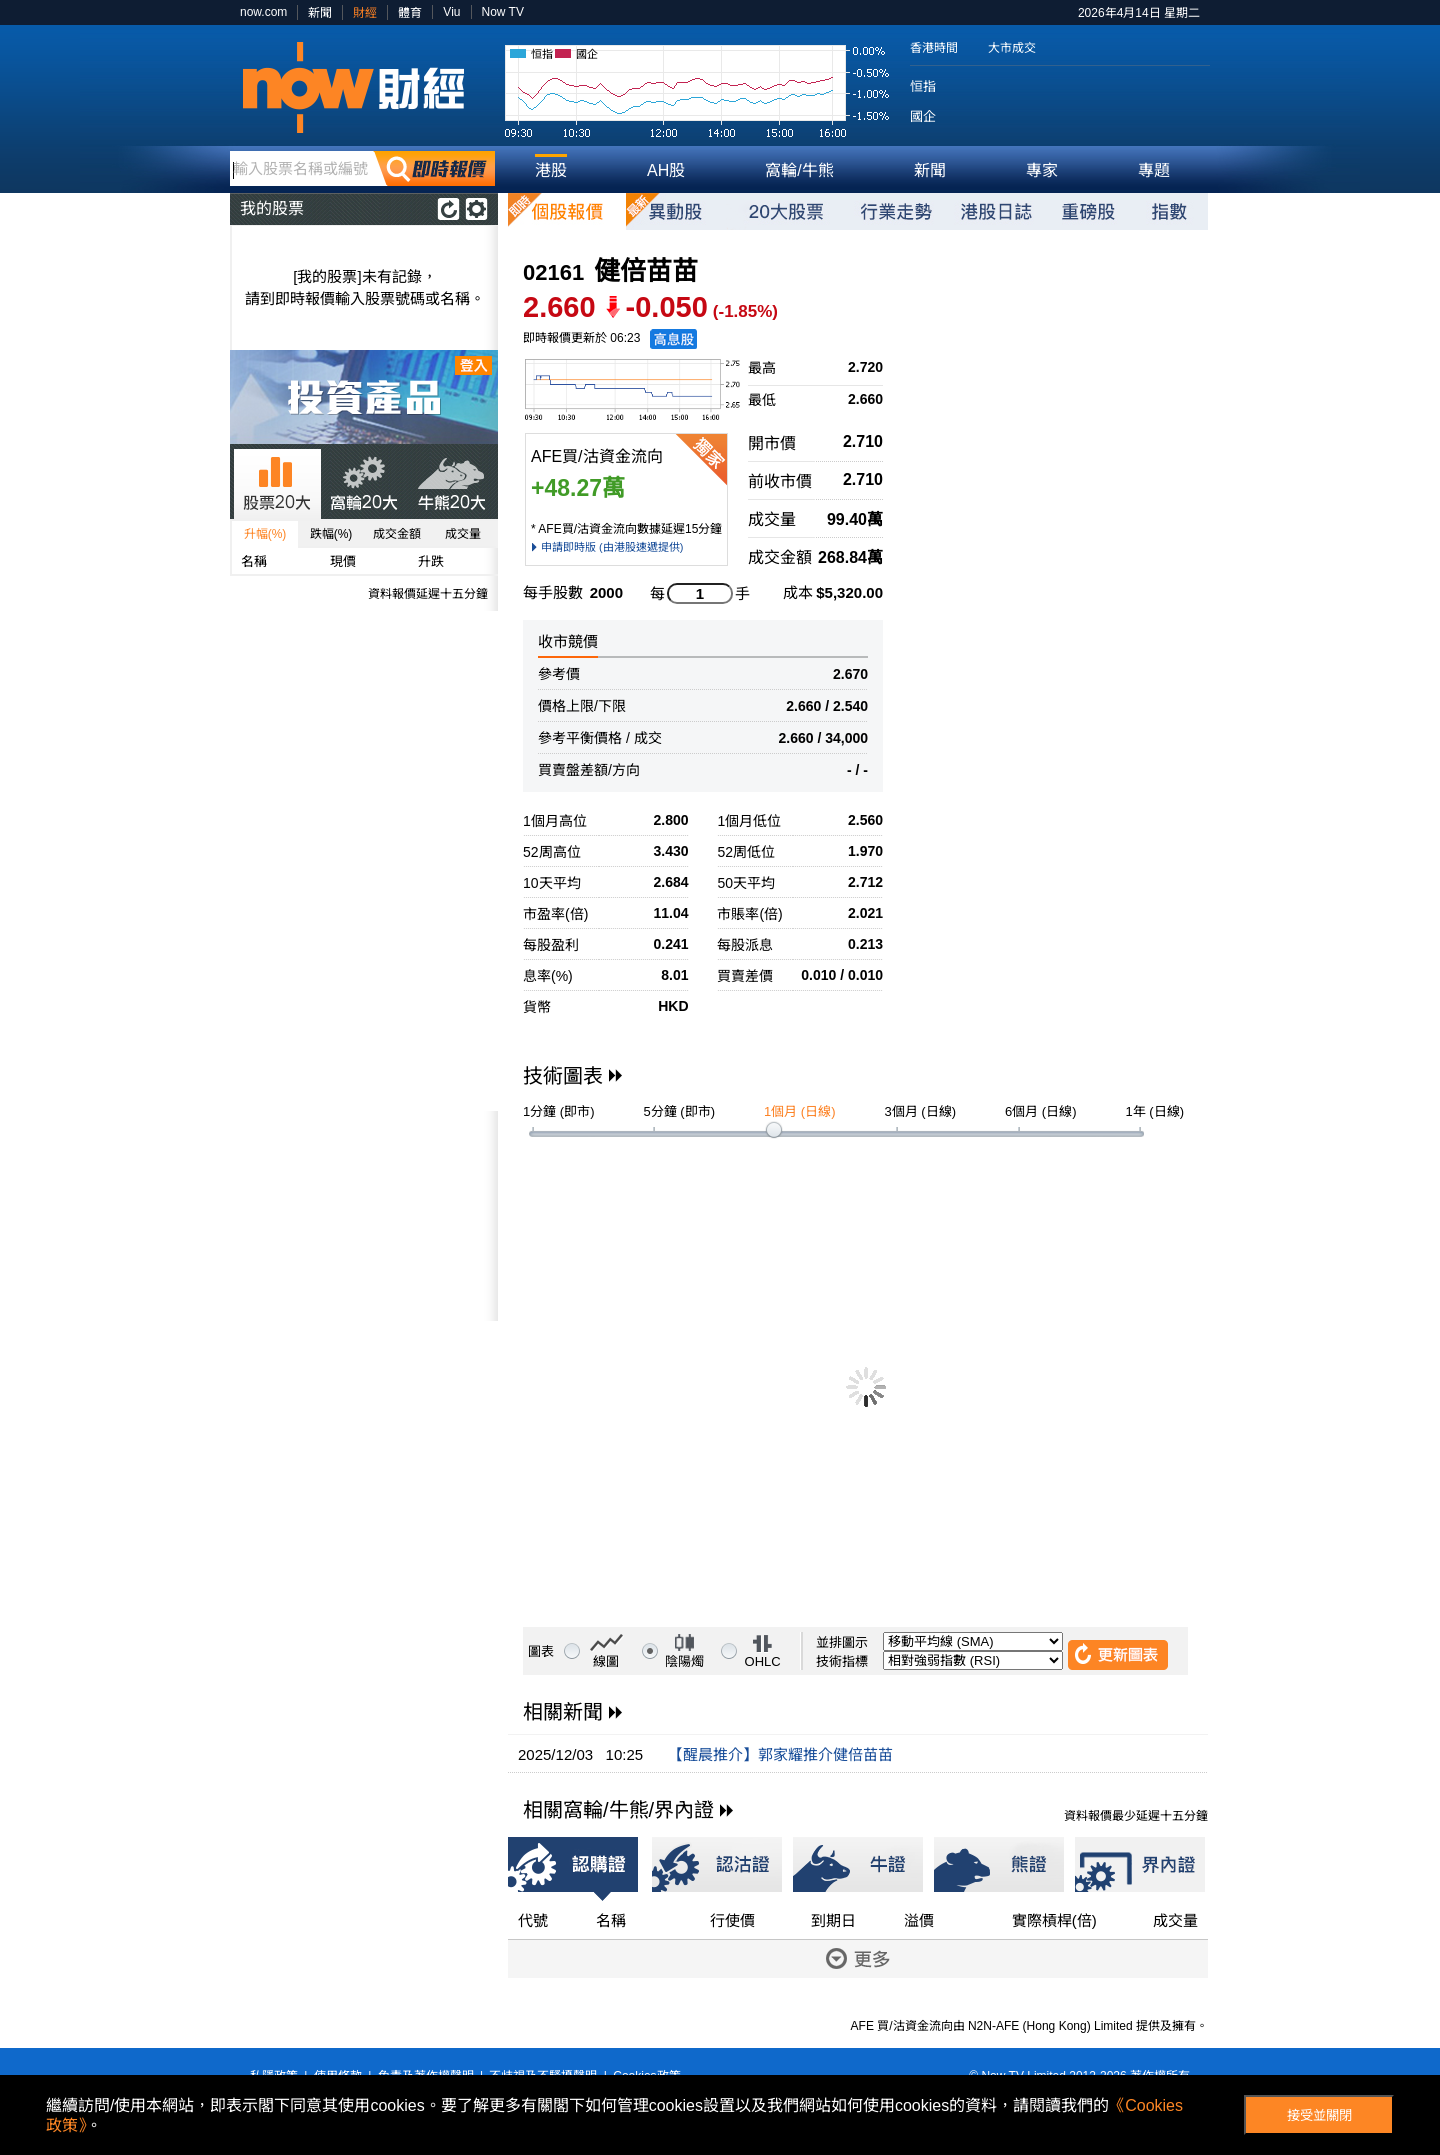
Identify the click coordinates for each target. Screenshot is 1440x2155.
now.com (263, 12)
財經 (365, 13)
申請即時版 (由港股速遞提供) (612, 547)
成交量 (463, 534)
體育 (410, 13)
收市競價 (568, 641)
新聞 (320, 13)
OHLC (763, 1661)
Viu (451, 12)
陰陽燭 (684, 1661)
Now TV (503, 12)
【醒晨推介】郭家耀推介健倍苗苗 (780, 1754)
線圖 (606, 1661)
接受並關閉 (1319, 2115)
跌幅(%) (331, 534)
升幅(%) (265, 534)
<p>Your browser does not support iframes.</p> (364, 1216)
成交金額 (397, 534)
